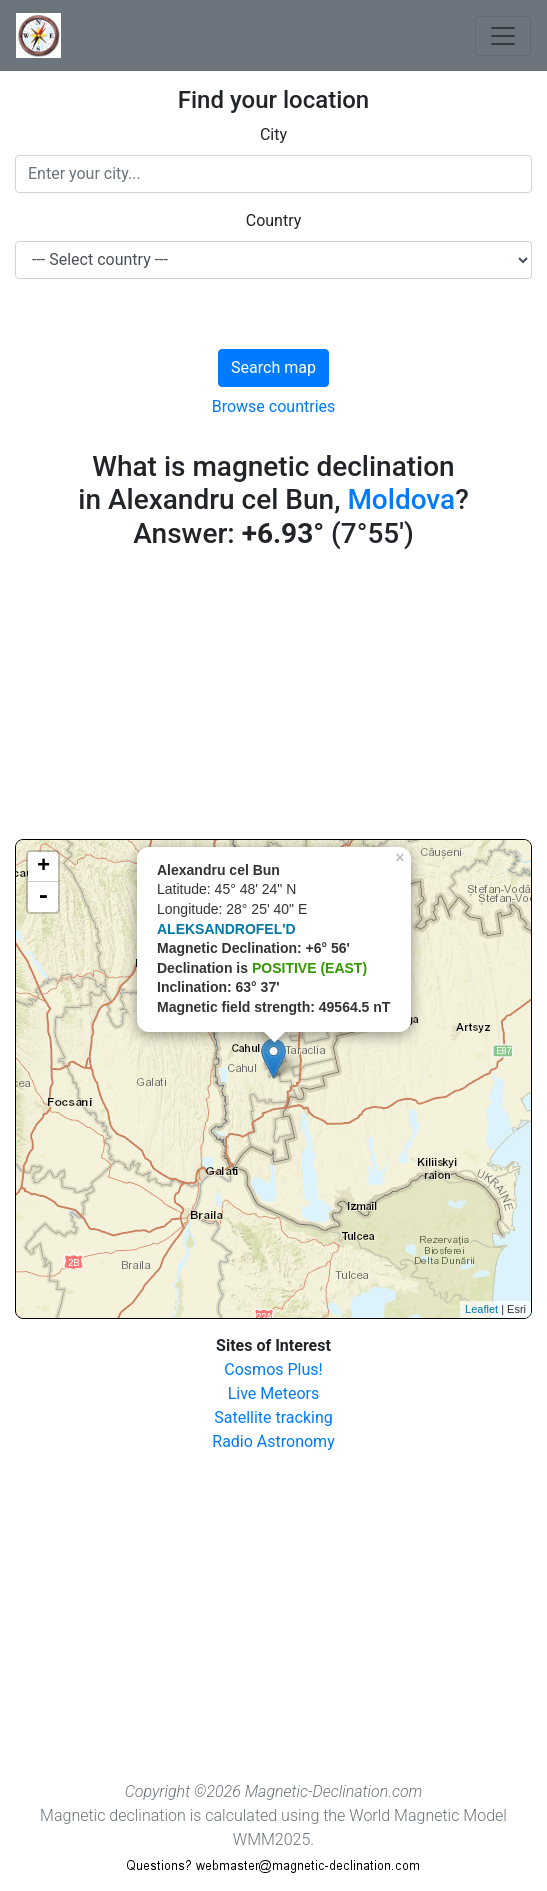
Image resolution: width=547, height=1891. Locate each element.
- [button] (43, 897)
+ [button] (43, 867)
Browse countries (274, 406)
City (273, 134)
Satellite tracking (273, 1417)
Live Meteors (274, 1393)
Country (274, 220)
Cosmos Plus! (273, 1369)
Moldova (401, 499)
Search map (273, 367)
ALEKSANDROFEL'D (226, 929)
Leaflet (481, 1309)
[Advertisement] (273, 699)
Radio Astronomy (273, 1441)
